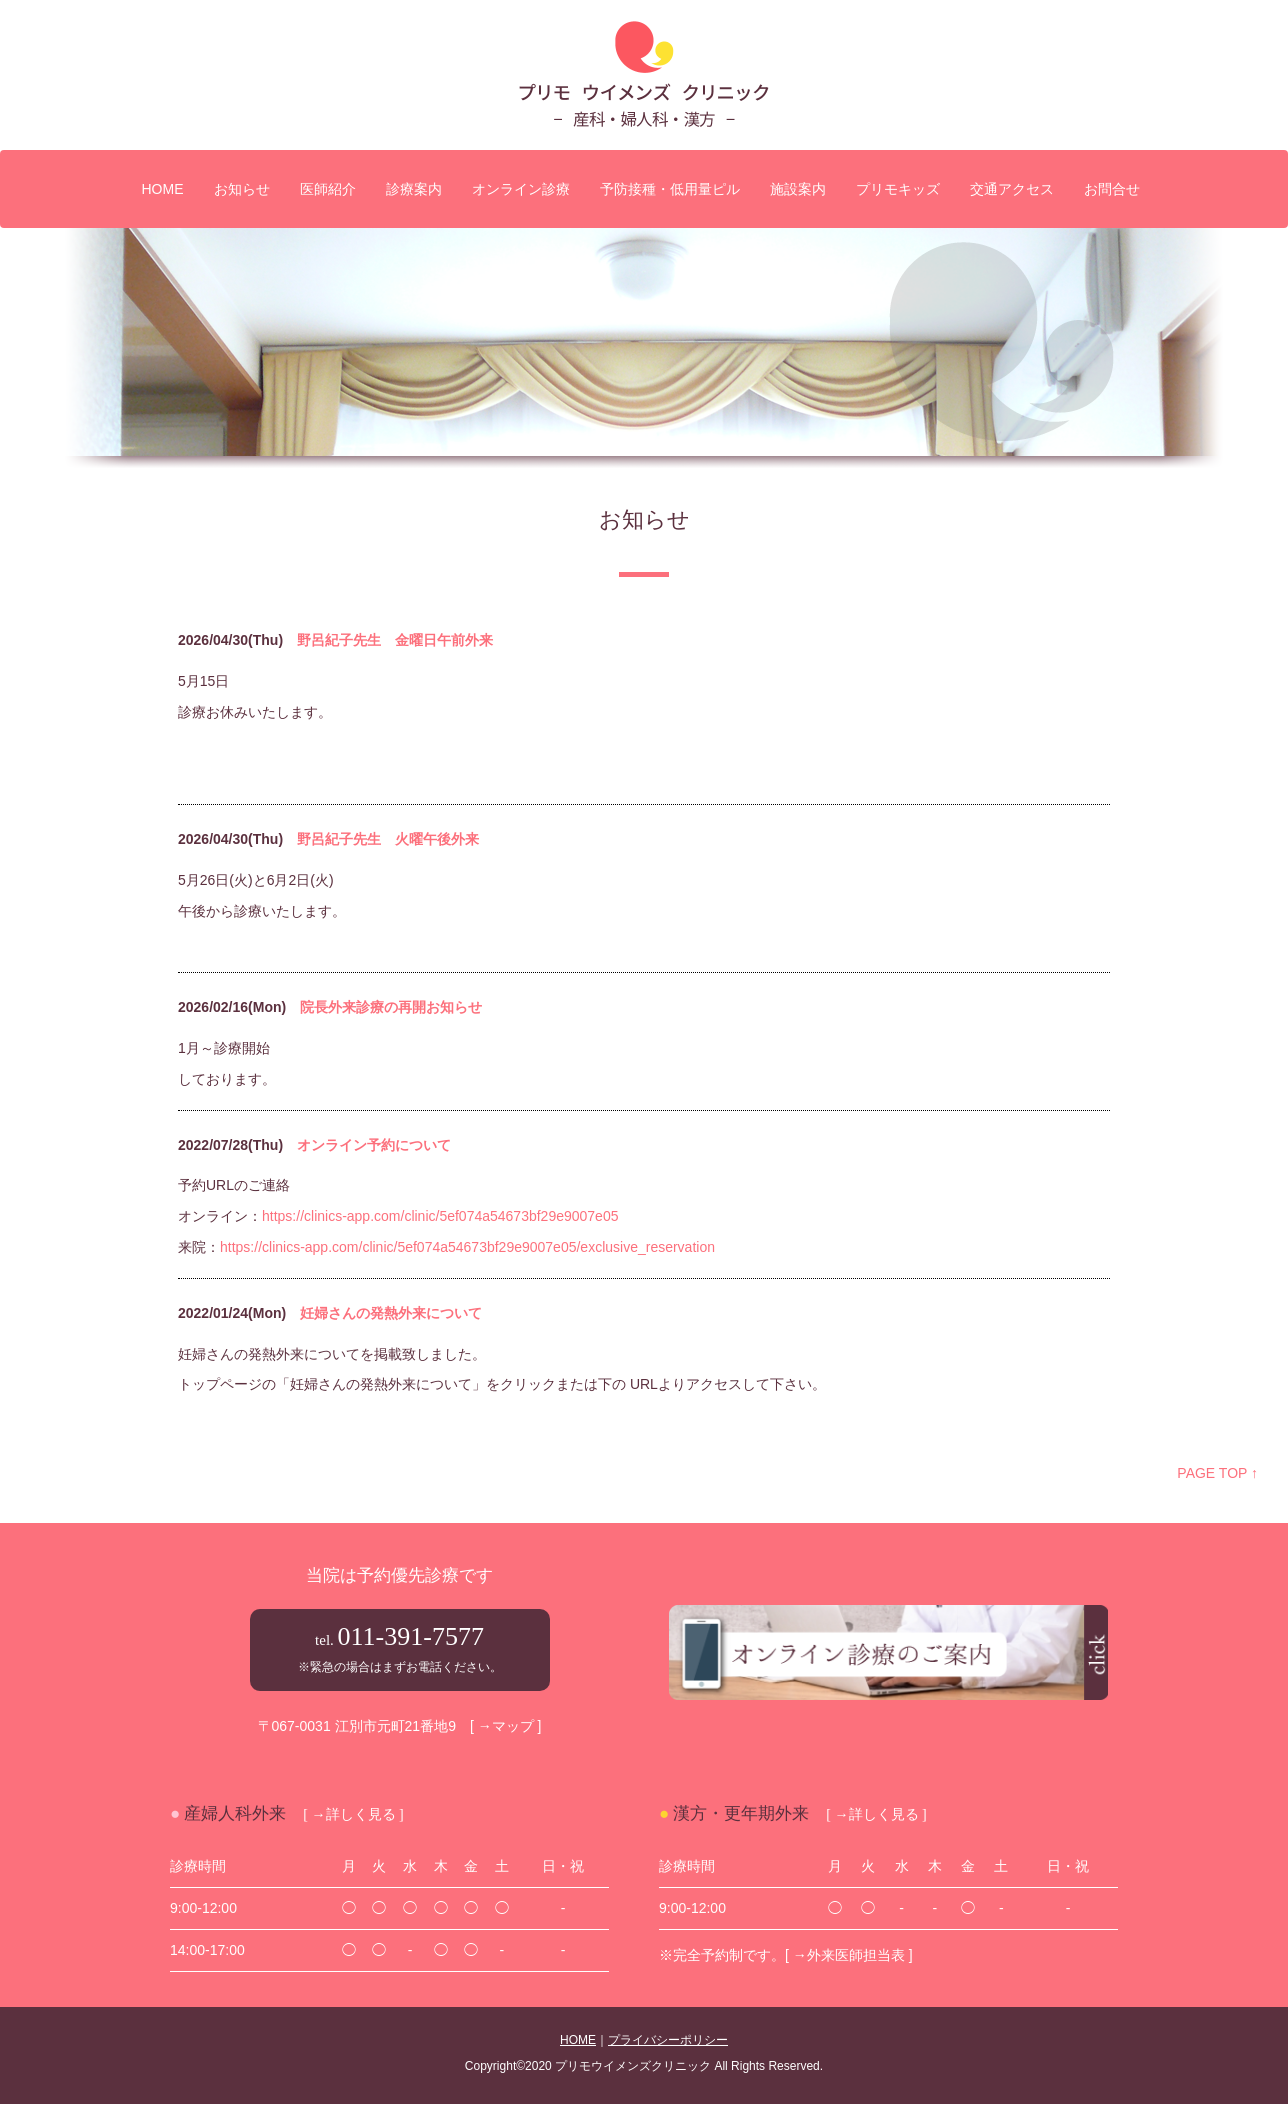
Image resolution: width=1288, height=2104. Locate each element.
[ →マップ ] (506, 1726)
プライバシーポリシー (668, 2040)
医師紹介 (328, 189)
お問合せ (1112, 189)
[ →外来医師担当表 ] (849, 1955)
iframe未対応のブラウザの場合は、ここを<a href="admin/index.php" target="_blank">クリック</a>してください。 (644, 1012)
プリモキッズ (898, 189)
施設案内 (798, 189)
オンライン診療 (521, 189)
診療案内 (414, 189)
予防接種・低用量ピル (670, 189)
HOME (163, 189)
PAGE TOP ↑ (1217, 1473)
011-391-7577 (411, 1636)
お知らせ (242, 189)
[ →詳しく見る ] (353, 1813)
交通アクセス (1012, 189)
